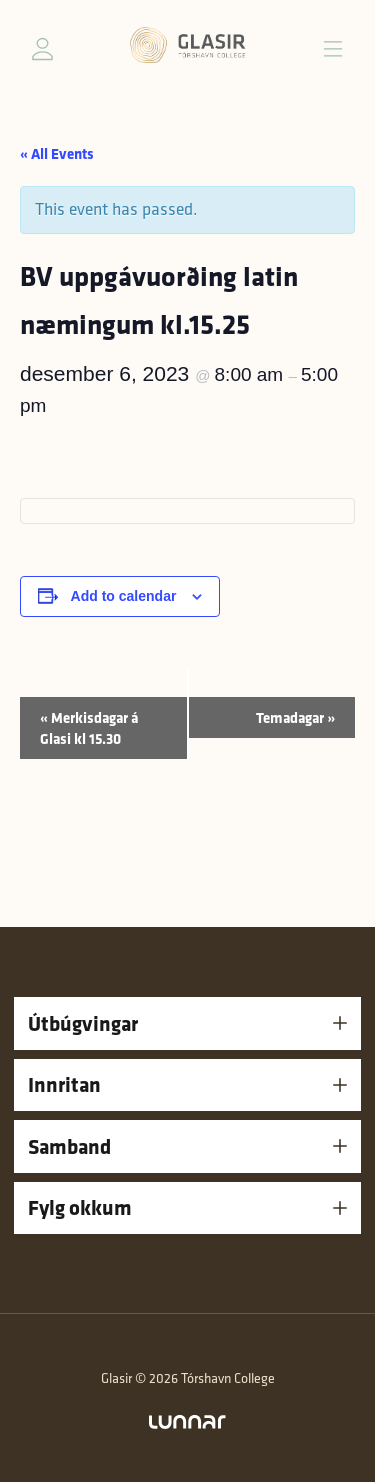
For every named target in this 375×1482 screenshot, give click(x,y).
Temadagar (295, 717)
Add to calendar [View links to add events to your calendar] (124, 596)
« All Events (57, 153)
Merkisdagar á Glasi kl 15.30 (89, 728)
